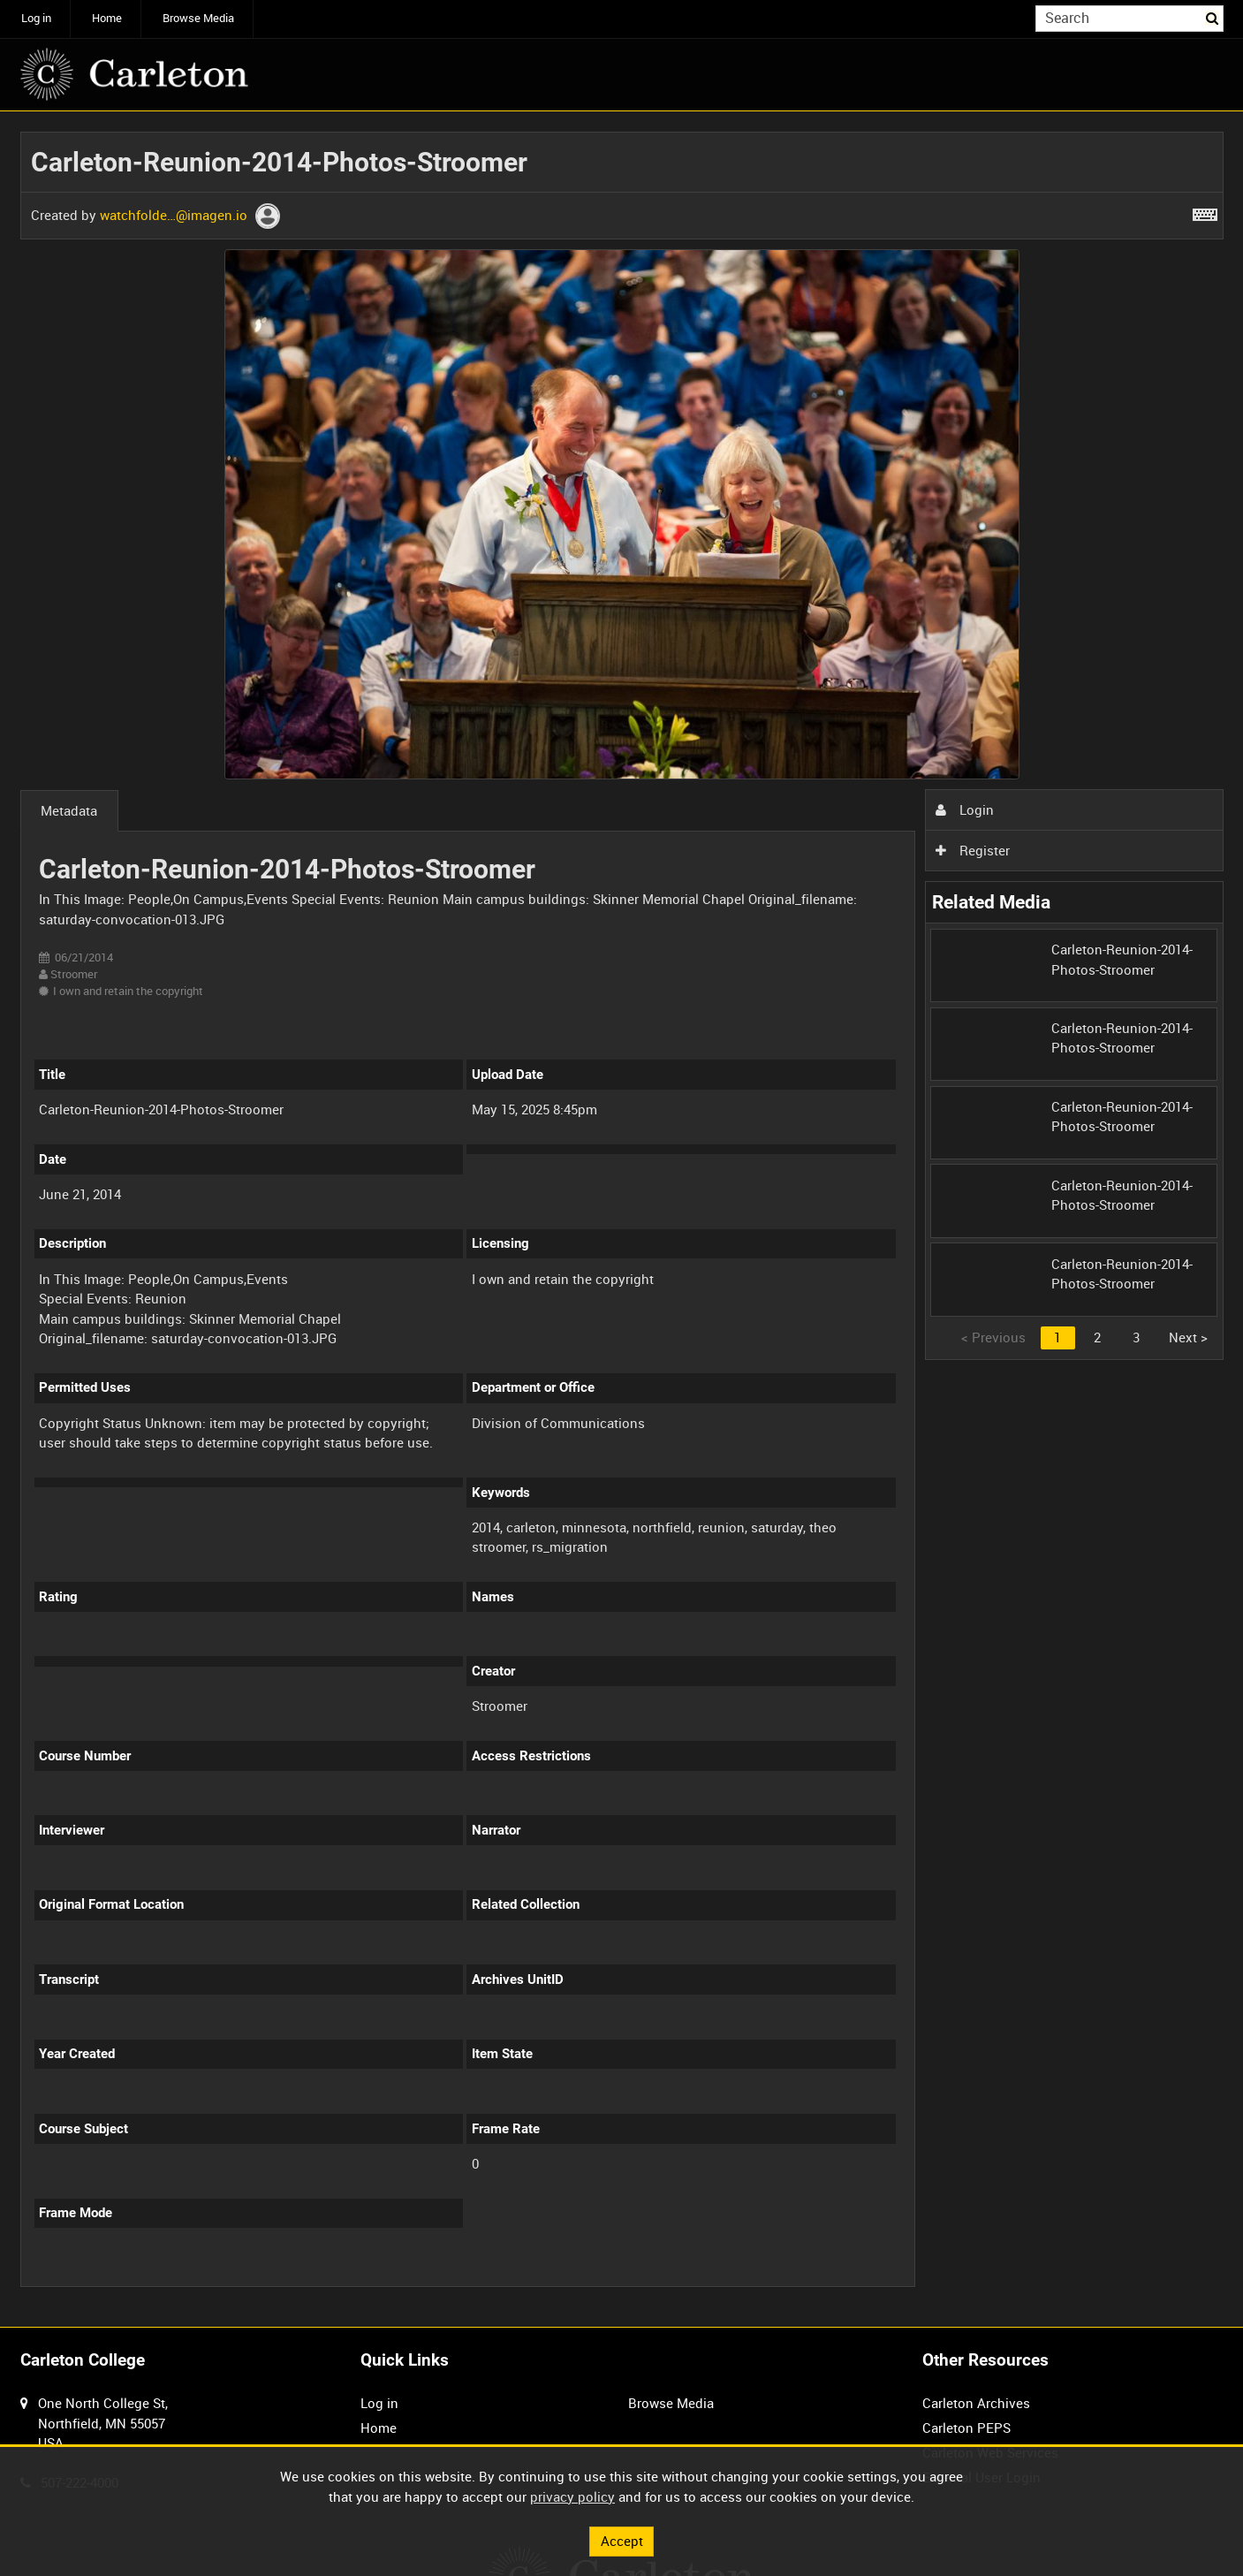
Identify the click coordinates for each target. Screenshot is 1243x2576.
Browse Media (198, 18)
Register (973, 850)
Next (1188, 1337)
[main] (622, 1219)
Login (965, 809)
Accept (622, 2540)
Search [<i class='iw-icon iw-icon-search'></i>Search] (1213, 17)
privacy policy (572, 2496)
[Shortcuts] (1205, 211)
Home (107, 18)
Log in (36, 18)
